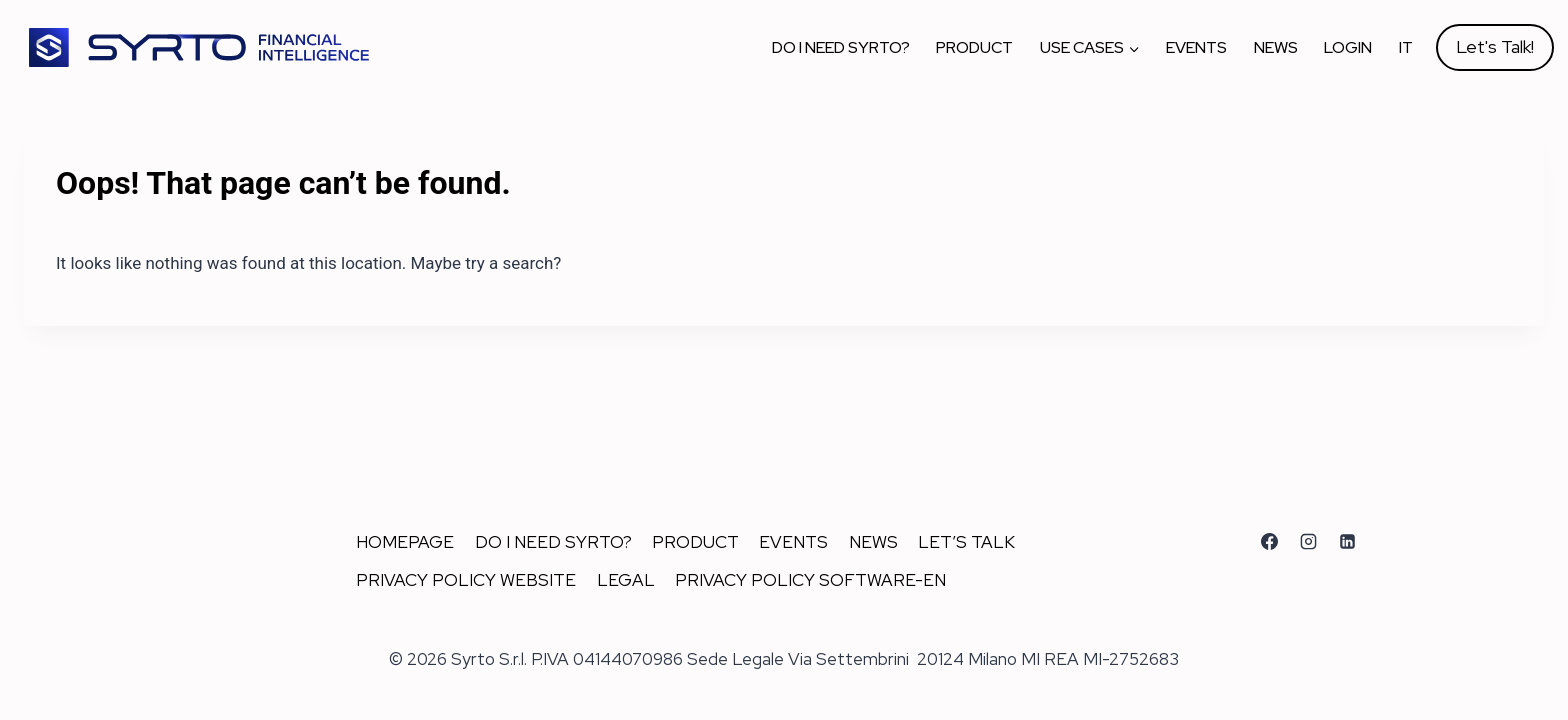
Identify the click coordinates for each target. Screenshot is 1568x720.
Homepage (405, 542)
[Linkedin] (1347, 541)
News (1276, 47)
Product (974, 47)
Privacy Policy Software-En (810, 580)
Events (1196, 47)
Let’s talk (966, 542)
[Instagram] (1308, 541)
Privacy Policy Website (466, 580)
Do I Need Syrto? (841, 47)
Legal (626, 580)
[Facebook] (1269, 541)
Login (1348, 47)
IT (1406, 47)
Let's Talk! (1495, 46)
